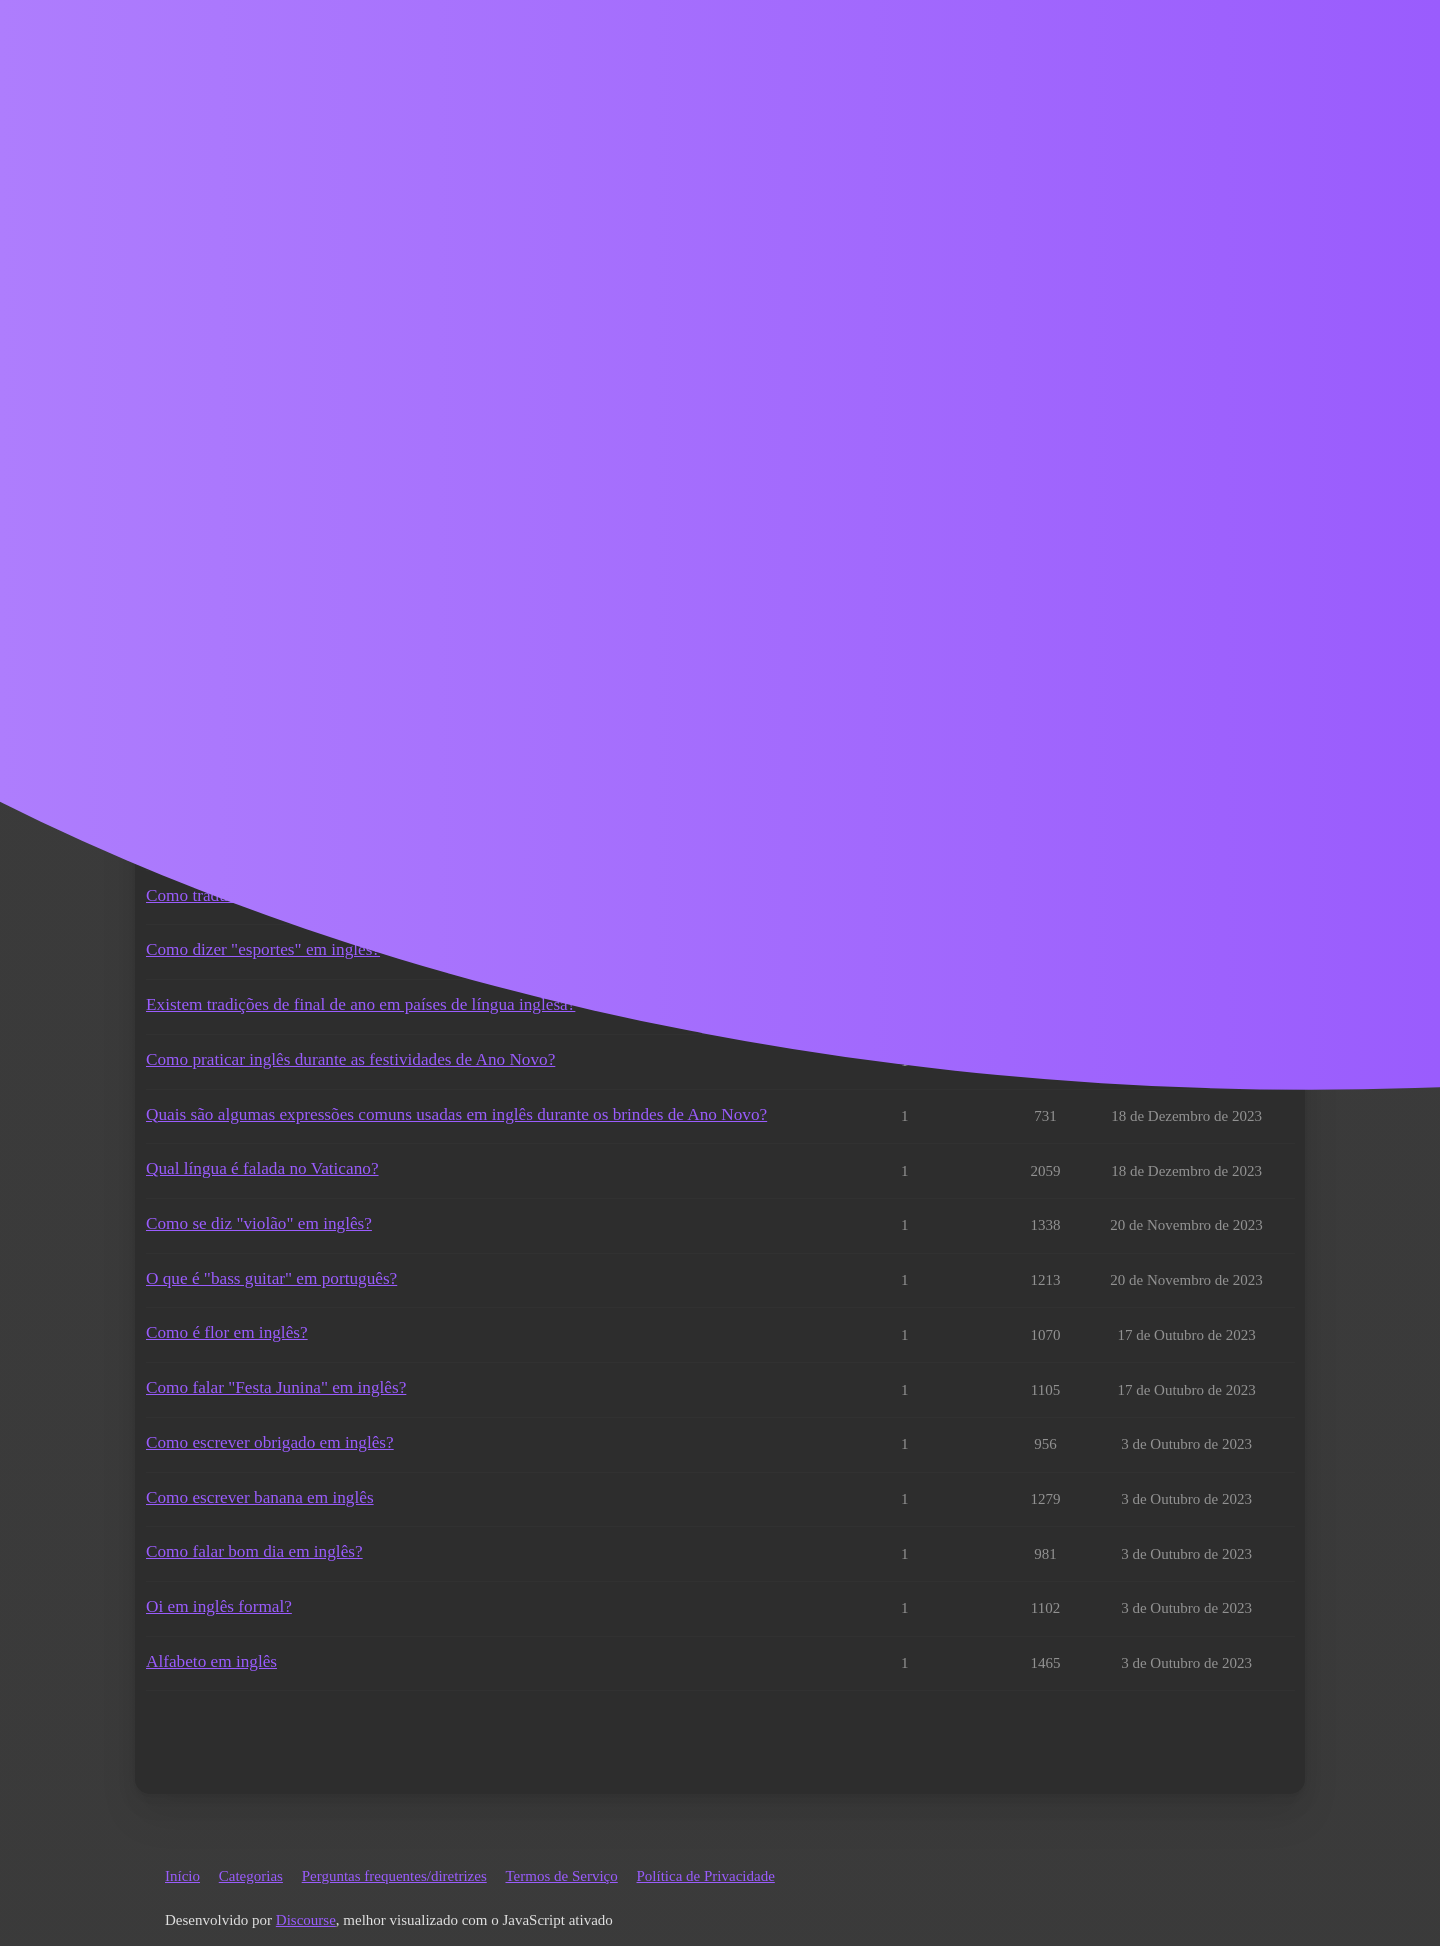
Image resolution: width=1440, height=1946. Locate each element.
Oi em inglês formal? (219, 1606)
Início (182, 1876)
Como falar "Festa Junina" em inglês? (276, 1387)
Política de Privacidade (706, 1876)
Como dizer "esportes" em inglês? (263, 949)
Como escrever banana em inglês (260, 1497)
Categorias (251, 1876)
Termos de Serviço (561, 1876)
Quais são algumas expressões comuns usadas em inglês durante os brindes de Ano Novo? (456, 1114)
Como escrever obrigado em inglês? (270, 1442)
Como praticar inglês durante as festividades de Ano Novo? (350, 1059)
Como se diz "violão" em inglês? (259, 1223)
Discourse (306, 1920)
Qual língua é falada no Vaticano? (262, 1168)
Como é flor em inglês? (227, 1332)
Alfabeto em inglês (211, 1661)
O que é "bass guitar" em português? (271, 1278)
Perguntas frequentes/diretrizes (394, 1876)
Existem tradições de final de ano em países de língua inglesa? (360, 1004)
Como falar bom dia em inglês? (254, 1551)
